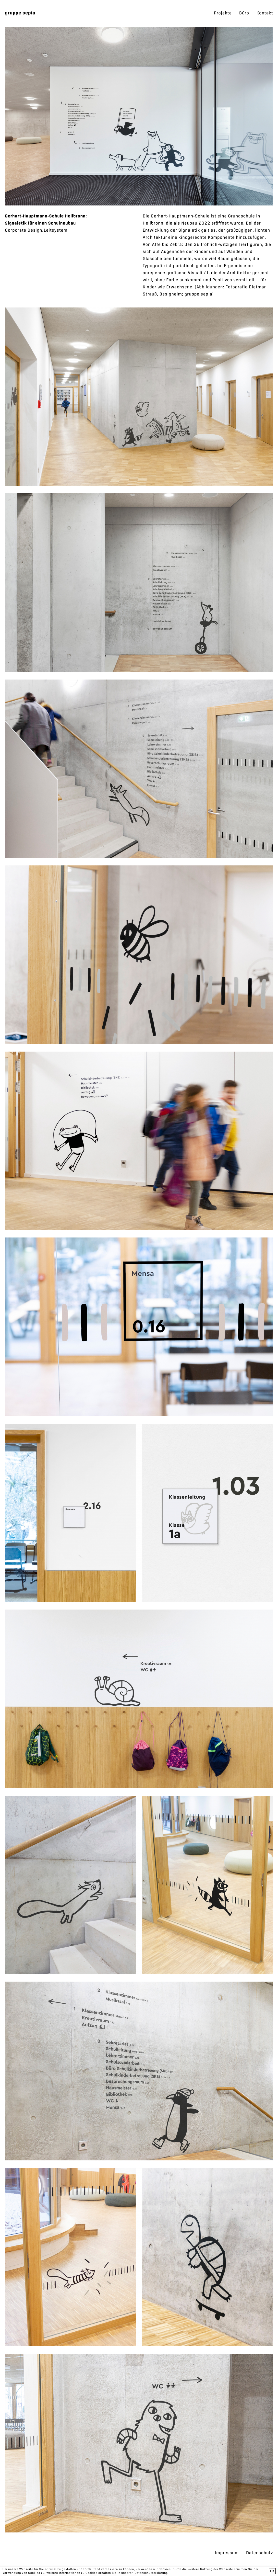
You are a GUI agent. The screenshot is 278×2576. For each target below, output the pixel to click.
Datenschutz (259, 2553)
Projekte (223, 13)
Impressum (227, 2553)
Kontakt (264, 13)
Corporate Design (23, 230)
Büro (244, 13)
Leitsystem (56, 230)
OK (272, 2571)
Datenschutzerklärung (151, 2573)
